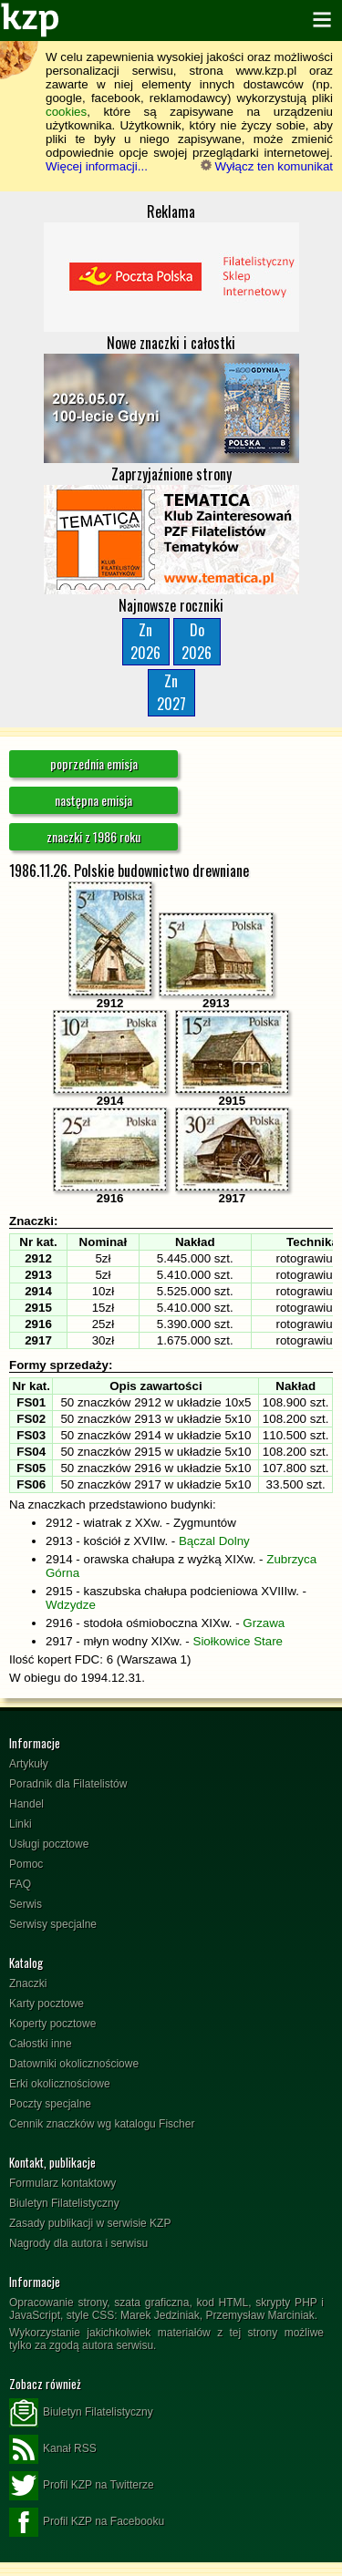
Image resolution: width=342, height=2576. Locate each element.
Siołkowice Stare (238, 1641)
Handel (26, 1804)
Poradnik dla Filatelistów (68, 1783)
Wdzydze (71, 1605)
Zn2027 (171, 692)
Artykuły (28, 1763)
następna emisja (93, 799)
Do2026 (196, 641)
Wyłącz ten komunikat (267, 166)
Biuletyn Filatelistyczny (64, 2203)
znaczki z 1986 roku (93, 836)
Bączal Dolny (214, 1541)
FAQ (20, 1884)
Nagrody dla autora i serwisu (78, 2243)
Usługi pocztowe (48, 1844)
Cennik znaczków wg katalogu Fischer (101, 2123)
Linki (20, 1824)
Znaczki (28, 1983)
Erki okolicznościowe (59, 2083)
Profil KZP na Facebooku (86, 2522)
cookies (66, 111)
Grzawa (264, 1623)
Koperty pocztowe (52, 2023)
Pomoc (26, 1864)
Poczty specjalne (50, 2103)
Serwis (25, 1904)
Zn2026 (145, 641)
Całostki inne (40, 2043)
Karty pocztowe (46, 2003)
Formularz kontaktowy (62, 2183)
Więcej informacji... (97, 166)
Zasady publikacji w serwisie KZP (90, 2223)
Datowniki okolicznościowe (74, 2063)
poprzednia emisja (94, 763)
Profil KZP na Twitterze (81, 2485)
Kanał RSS (53, 2449)
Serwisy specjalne (53, 1924)
